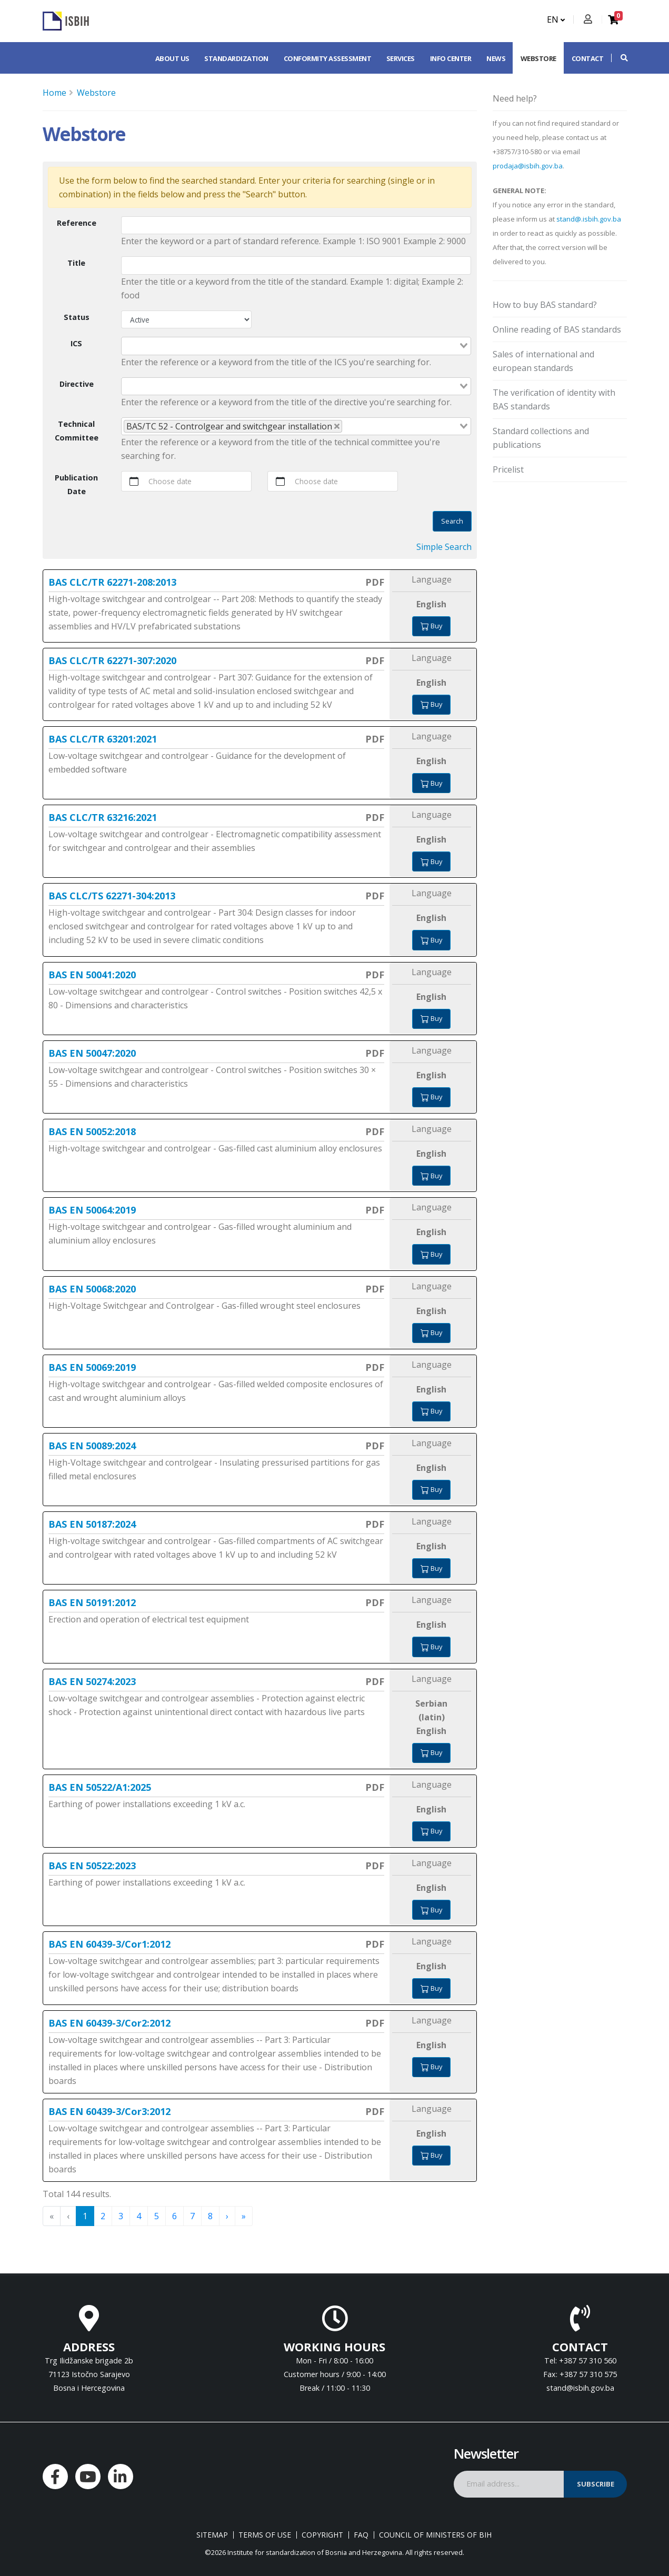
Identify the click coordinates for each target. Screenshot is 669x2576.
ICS (76, 343)
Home (54, 92)
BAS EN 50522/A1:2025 (99, 1787)
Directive (76, 384)
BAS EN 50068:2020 (92, 1288)
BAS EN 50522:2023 (92, 1865)
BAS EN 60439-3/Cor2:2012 (109, 2023)
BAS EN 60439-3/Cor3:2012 (109, 2111)
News (495, 58)
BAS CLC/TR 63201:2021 (102, 739)
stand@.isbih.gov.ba (588, 219)
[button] (619, 58)
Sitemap (212, 2535)
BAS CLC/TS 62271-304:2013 (111, 895)
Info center (451, 58)
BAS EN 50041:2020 (92, 974)
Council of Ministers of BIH (435, 2535)
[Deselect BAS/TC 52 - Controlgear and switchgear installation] (337, 426)
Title (76, 263)
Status (76, 317)
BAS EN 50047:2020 (92, 1053)
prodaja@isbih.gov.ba (528, 166)
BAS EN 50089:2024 (92, 1445)
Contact (588, 58)
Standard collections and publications (541, 437)
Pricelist (508, 469)
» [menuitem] (244, 2216)
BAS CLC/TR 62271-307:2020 (112, 660)
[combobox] (296, 346)
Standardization (236, 58)
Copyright (322, 2535)
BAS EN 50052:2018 (92, 1131)
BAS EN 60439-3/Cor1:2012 (109, 1944)
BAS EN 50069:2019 (92, 1367)
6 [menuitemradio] (174, 2216)
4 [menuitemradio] (138, 2216)
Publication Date (76, 484)
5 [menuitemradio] (156, 2216)
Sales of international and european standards (543, 361)
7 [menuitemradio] (192, 2216)
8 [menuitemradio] (210, 2216)
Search (452, 521)
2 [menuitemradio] (103, 2216)
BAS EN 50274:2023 (92, 1681)
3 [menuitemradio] (120, 2216)
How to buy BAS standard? (545, 304)
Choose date (170, 481)
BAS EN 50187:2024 (92, 1524)
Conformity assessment (328, 58)
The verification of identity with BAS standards (554, 399)
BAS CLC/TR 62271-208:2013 (112, 582)
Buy (431, 625)
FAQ (361, 2535)
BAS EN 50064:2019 (92, 1210)
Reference (76, 223)
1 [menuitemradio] (85, 2216)
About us (172, 58)
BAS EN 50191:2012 (92, 1602)
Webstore (538, 58)
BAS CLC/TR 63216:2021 (102, 817)
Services (400, 58)
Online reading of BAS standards (557, 329)
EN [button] (556, 19)
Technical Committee (76, 431)
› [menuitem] (227, 2216)
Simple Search (444, 547)
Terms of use (264, 2535)
